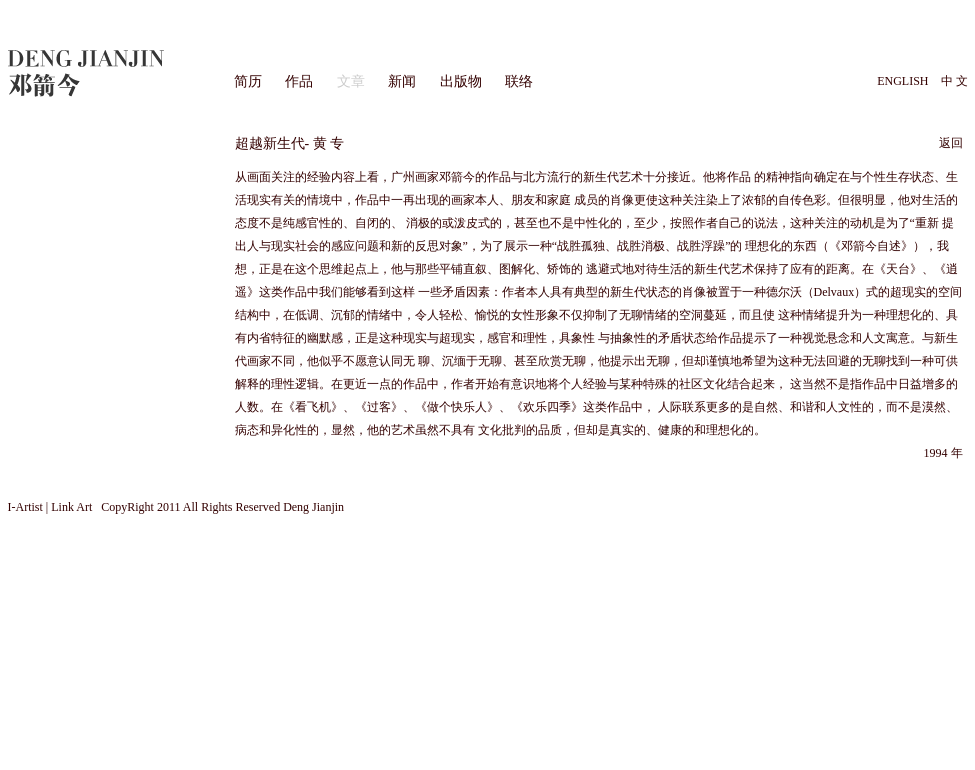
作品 (299, 81)
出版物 (461, 81)
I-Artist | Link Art (52, 507)
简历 (248, 81)
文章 (351, 81)
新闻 (402, 81)
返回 (951, 143)
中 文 (954, 81)
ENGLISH (902, 81)
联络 (519, 81)
